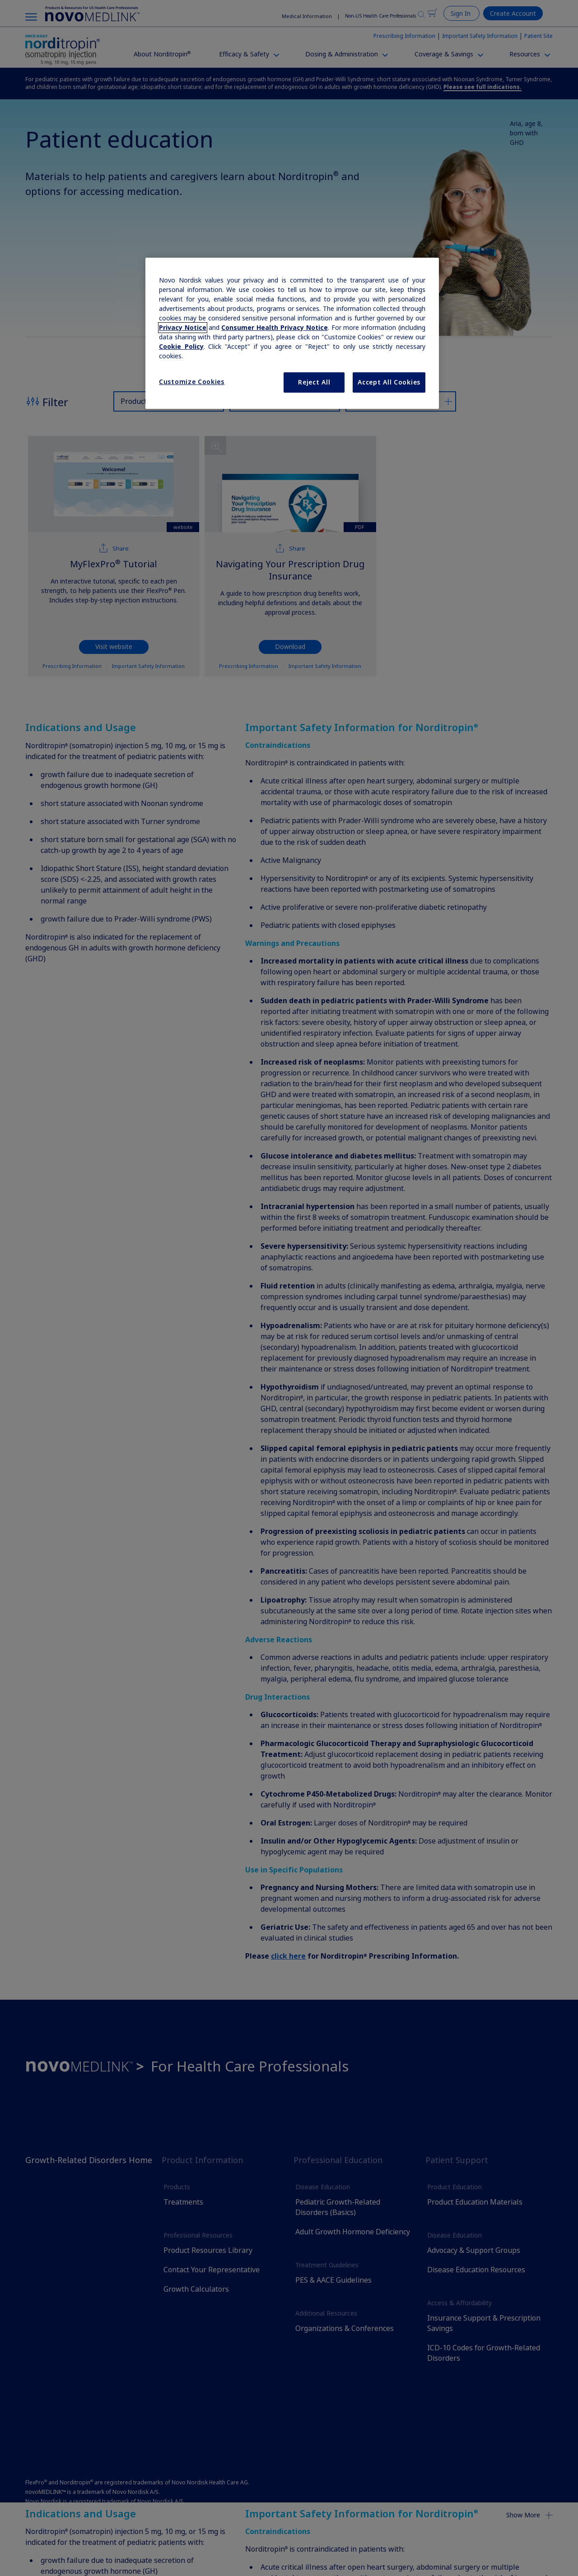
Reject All (314, 382)
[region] (292, 333)
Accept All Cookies (389, 382)
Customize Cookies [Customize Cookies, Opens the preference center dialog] (191, 381)
